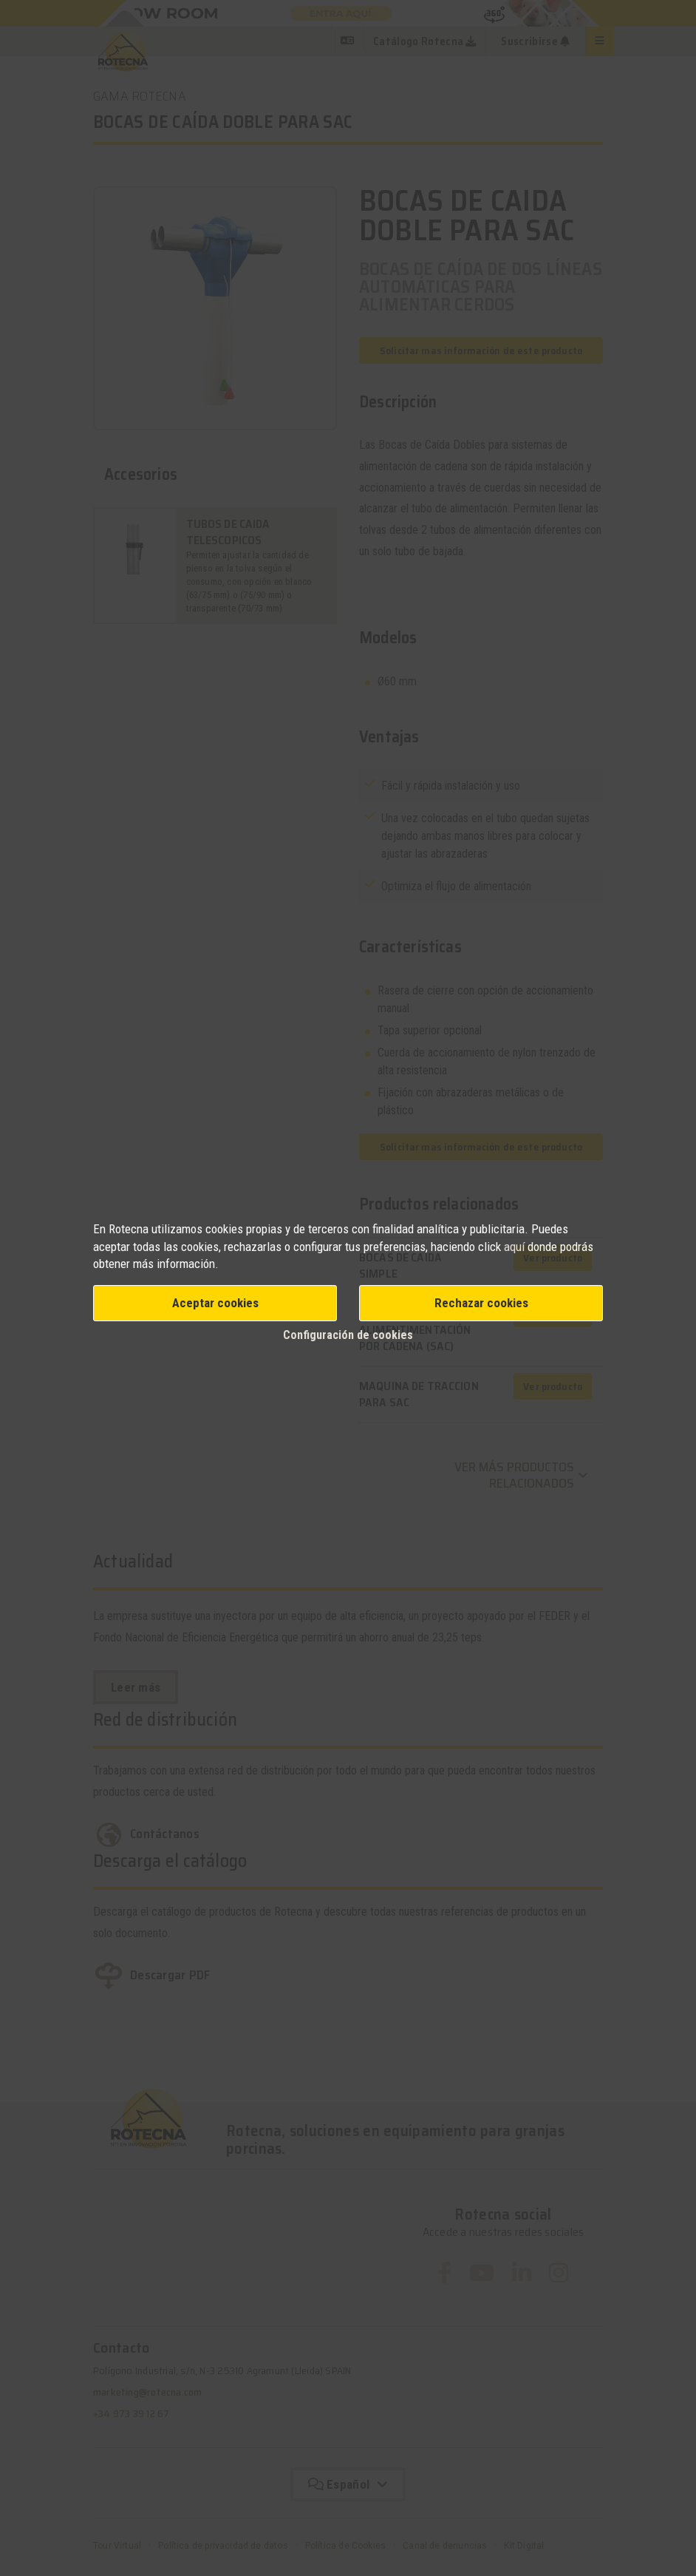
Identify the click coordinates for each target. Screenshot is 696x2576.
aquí (514, 1246)
